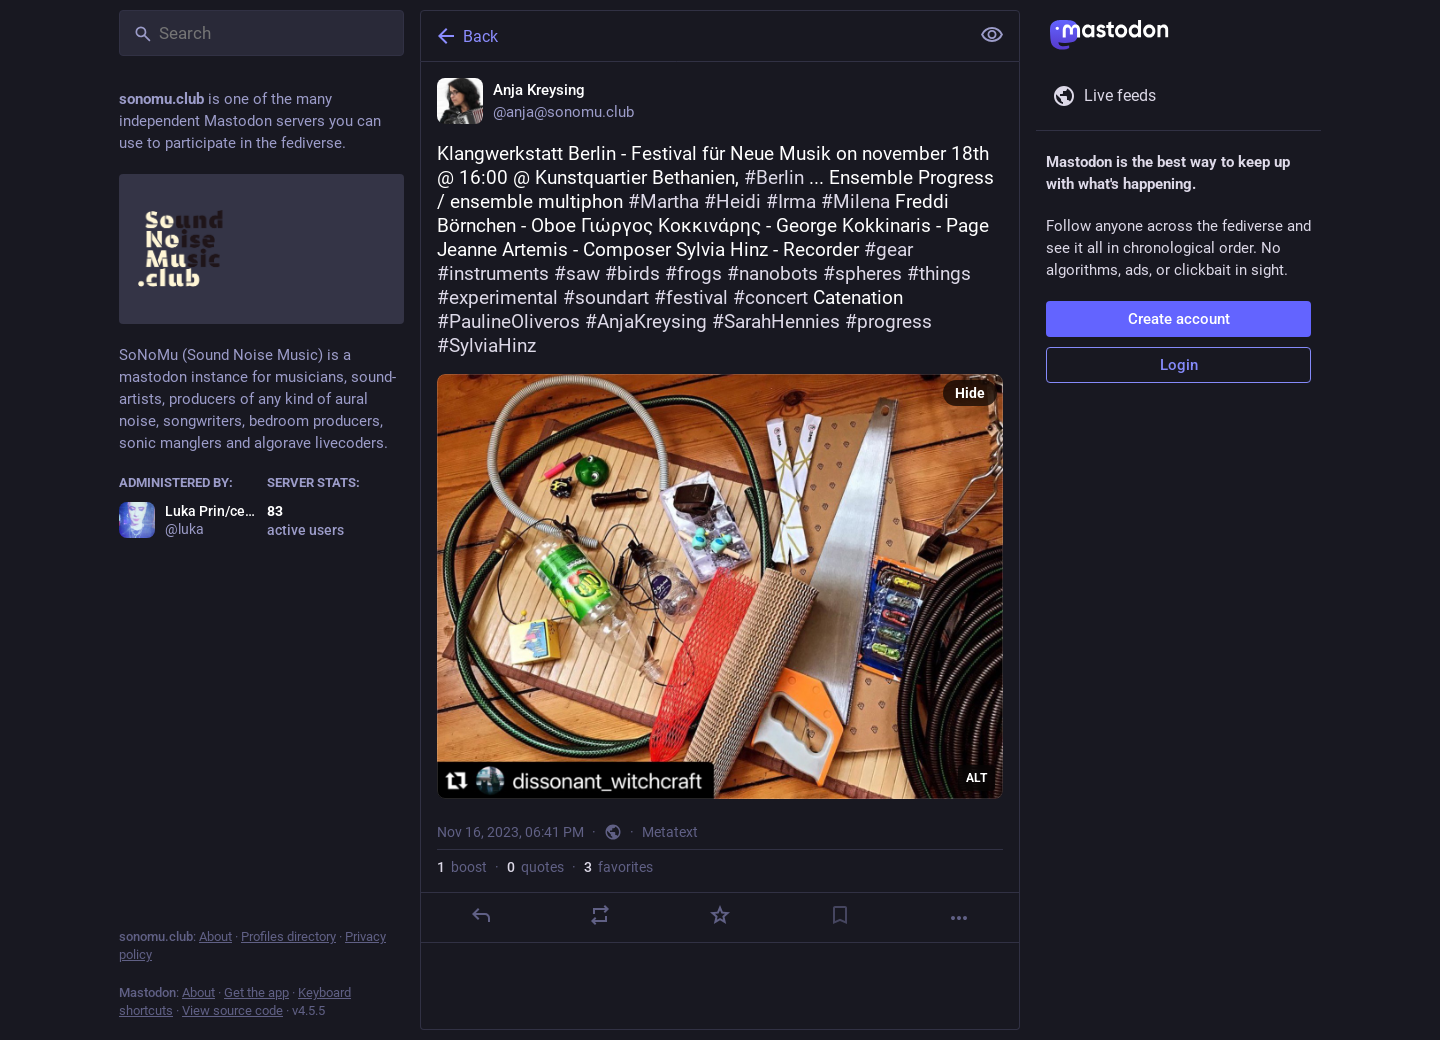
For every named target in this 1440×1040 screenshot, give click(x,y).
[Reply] (481, 915)
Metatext (670, 832)
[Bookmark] (840, 915)
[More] (959, 918)
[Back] (693, 36)
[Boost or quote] (600, 915)
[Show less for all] (992, 35)
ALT (976, 778)
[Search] (261, 33)
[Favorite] (720, 915)
